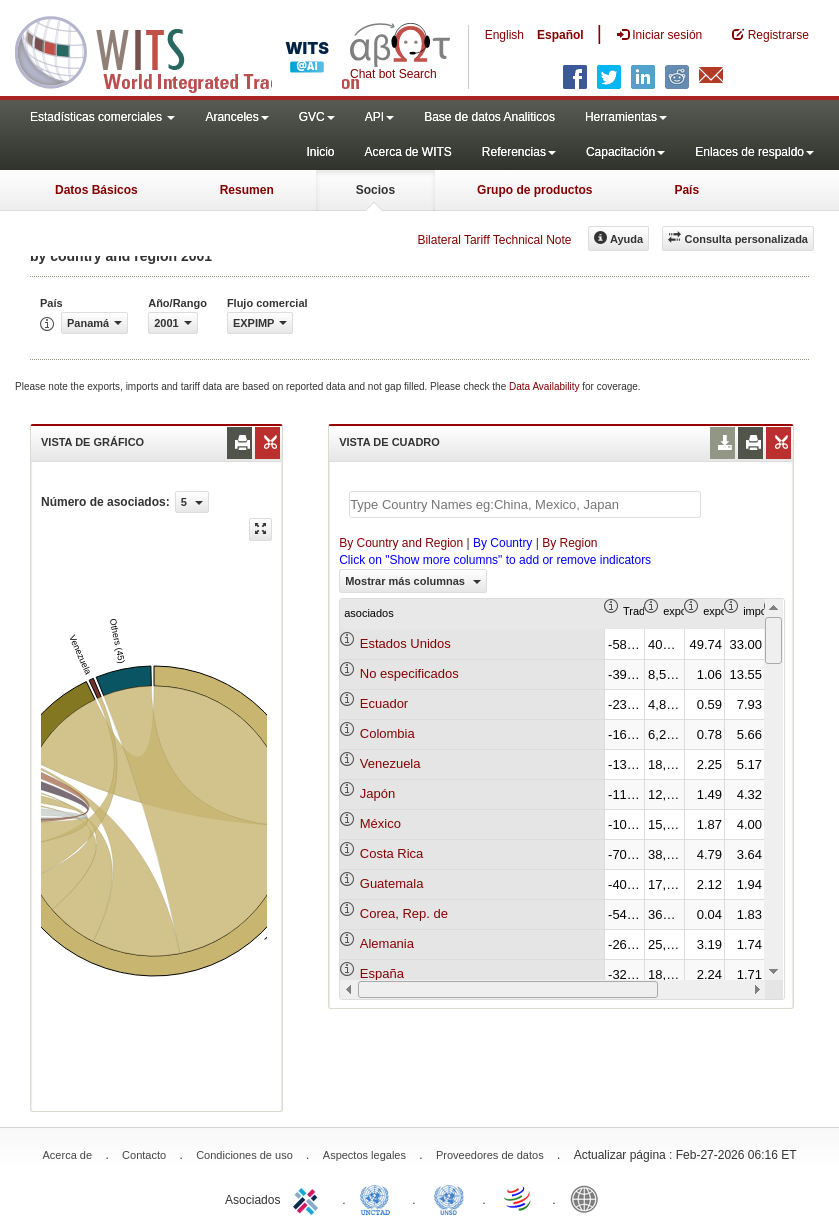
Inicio (320, 152)
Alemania (387, 943)
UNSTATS (449, 1198)
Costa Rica (392, 853)
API (379, 117)
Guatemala (392, 883)
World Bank (589, 1198)
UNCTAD (379, 1198)
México (380, 823)
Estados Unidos (405, 643)
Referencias (519, 152)
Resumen (247, 190)
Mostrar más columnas (413, 581)
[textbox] (525, 504)
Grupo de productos (534, 190)
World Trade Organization (519, 1198)
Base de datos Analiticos (489, 117)
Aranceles (236, 117)
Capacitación (625, 152)
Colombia (387, 733)
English (504, 35)
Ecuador (384, 703)
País (686, 190)
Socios (375, 190)
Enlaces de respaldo (754, 152)
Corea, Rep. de (404, 913)
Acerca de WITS (407, 152)
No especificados (409, 673)
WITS (200, 50)
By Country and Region (401, 543)
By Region (569, 543)
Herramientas (626, 117)
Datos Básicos (96, 190)
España (382, 973)
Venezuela (390, 763)
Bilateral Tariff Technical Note (494, 240)
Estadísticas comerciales (102, 117)
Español (560, 35)
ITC (309, 1198)
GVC (317, 117)
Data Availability (545, 386)
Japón (377, 793)
